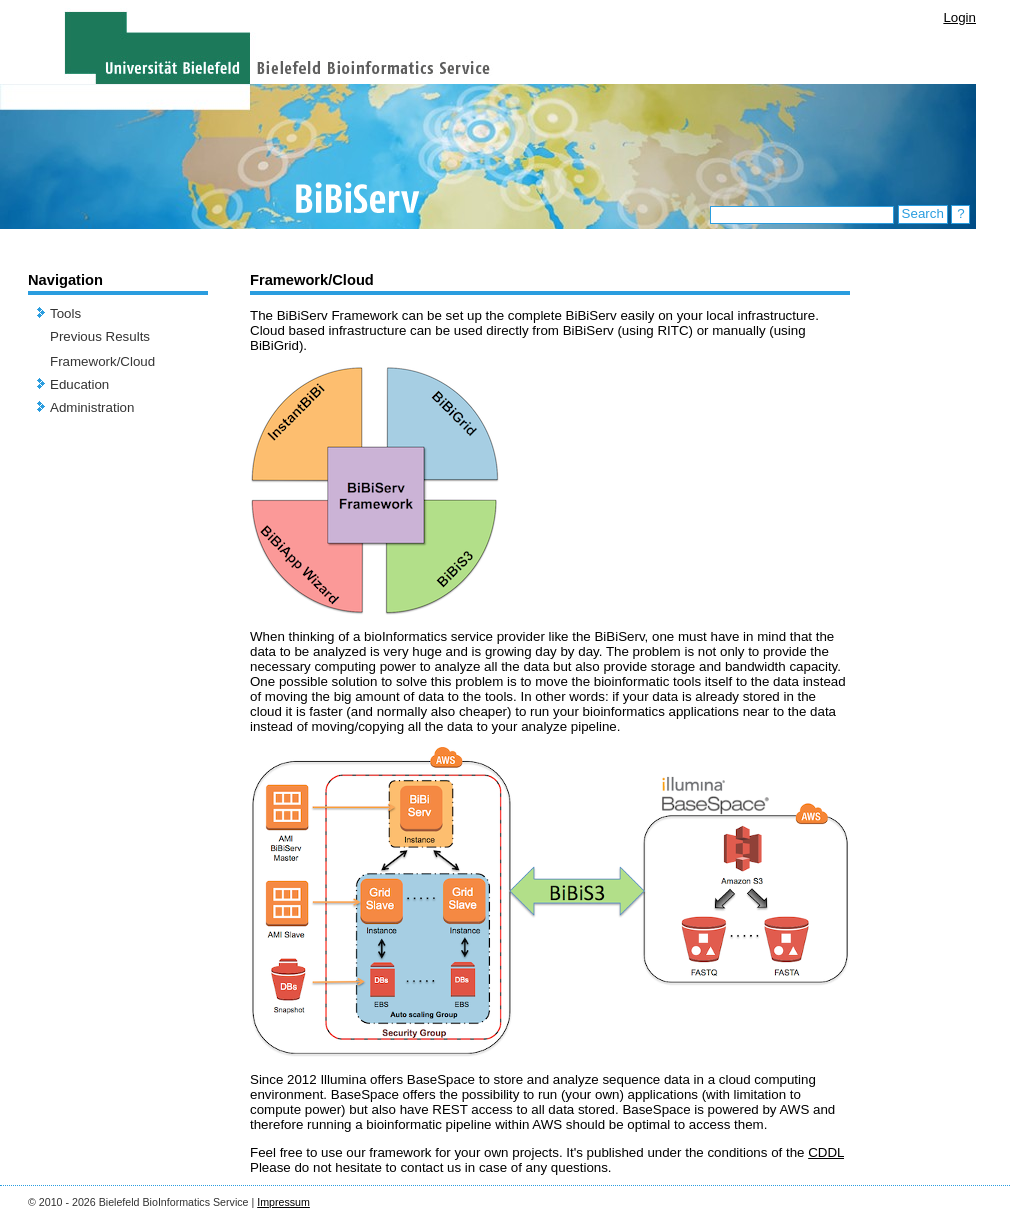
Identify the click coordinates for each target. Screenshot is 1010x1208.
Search (923, 213)
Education (79, 384)
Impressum (283, 1202)
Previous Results (100, 336)
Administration (92, 407)
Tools (65, 313)
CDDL (826, 1152)
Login (959, 17)
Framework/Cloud (102, 361)
